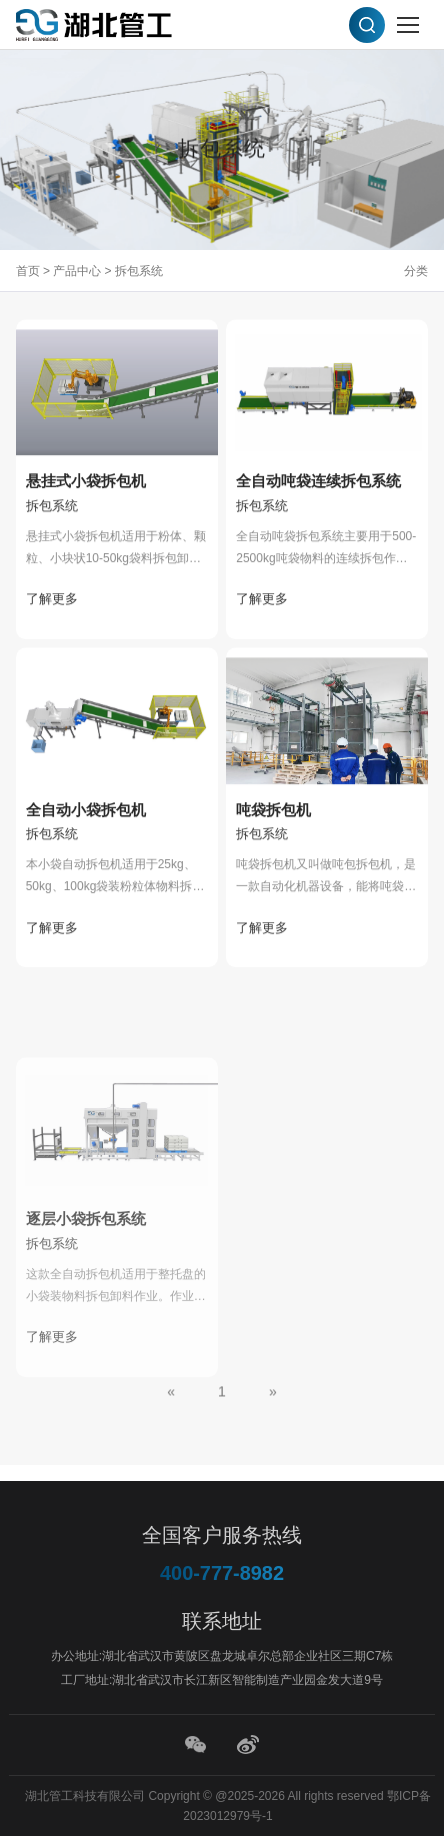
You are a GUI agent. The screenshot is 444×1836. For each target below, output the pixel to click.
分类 (416, 271)
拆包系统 (139, 271)
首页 (28, 271)
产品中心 (77, 271)
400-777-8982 (222, 1573)
